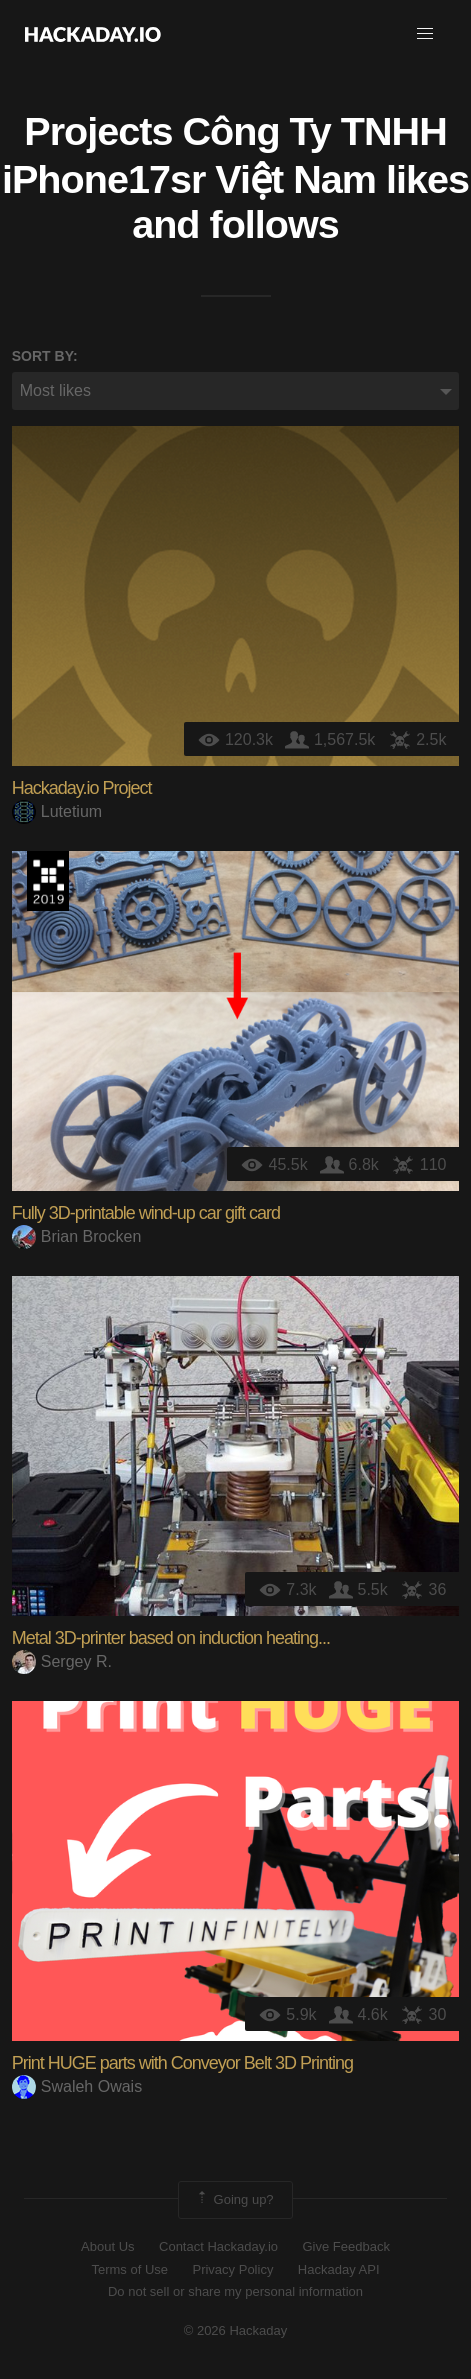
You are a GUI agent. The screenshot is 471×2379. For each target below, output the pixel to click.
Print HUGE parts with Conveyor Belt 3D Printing (182, 2063)
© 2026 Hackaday (236, 2330)
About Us (107, 2246)
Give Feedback (345, 2246)
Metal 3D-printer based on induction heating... (171, 1638)
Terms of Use (129, 2269)
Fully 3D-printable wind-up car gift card (146, 1213)
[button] (425, 34)
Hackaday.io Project (82, 788)
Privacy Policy (232, 2269)
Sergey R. (62, 1661)
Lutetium (57, 811)
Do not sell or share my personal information (235, 2291)
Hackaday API (339, 2269)
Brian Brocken (77, 1236)
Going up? (234, 2200)
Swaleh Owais (77, 2086)
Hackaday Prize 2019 (48, 881)
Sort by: (45, 356)
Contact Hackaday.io (218, 2246)
